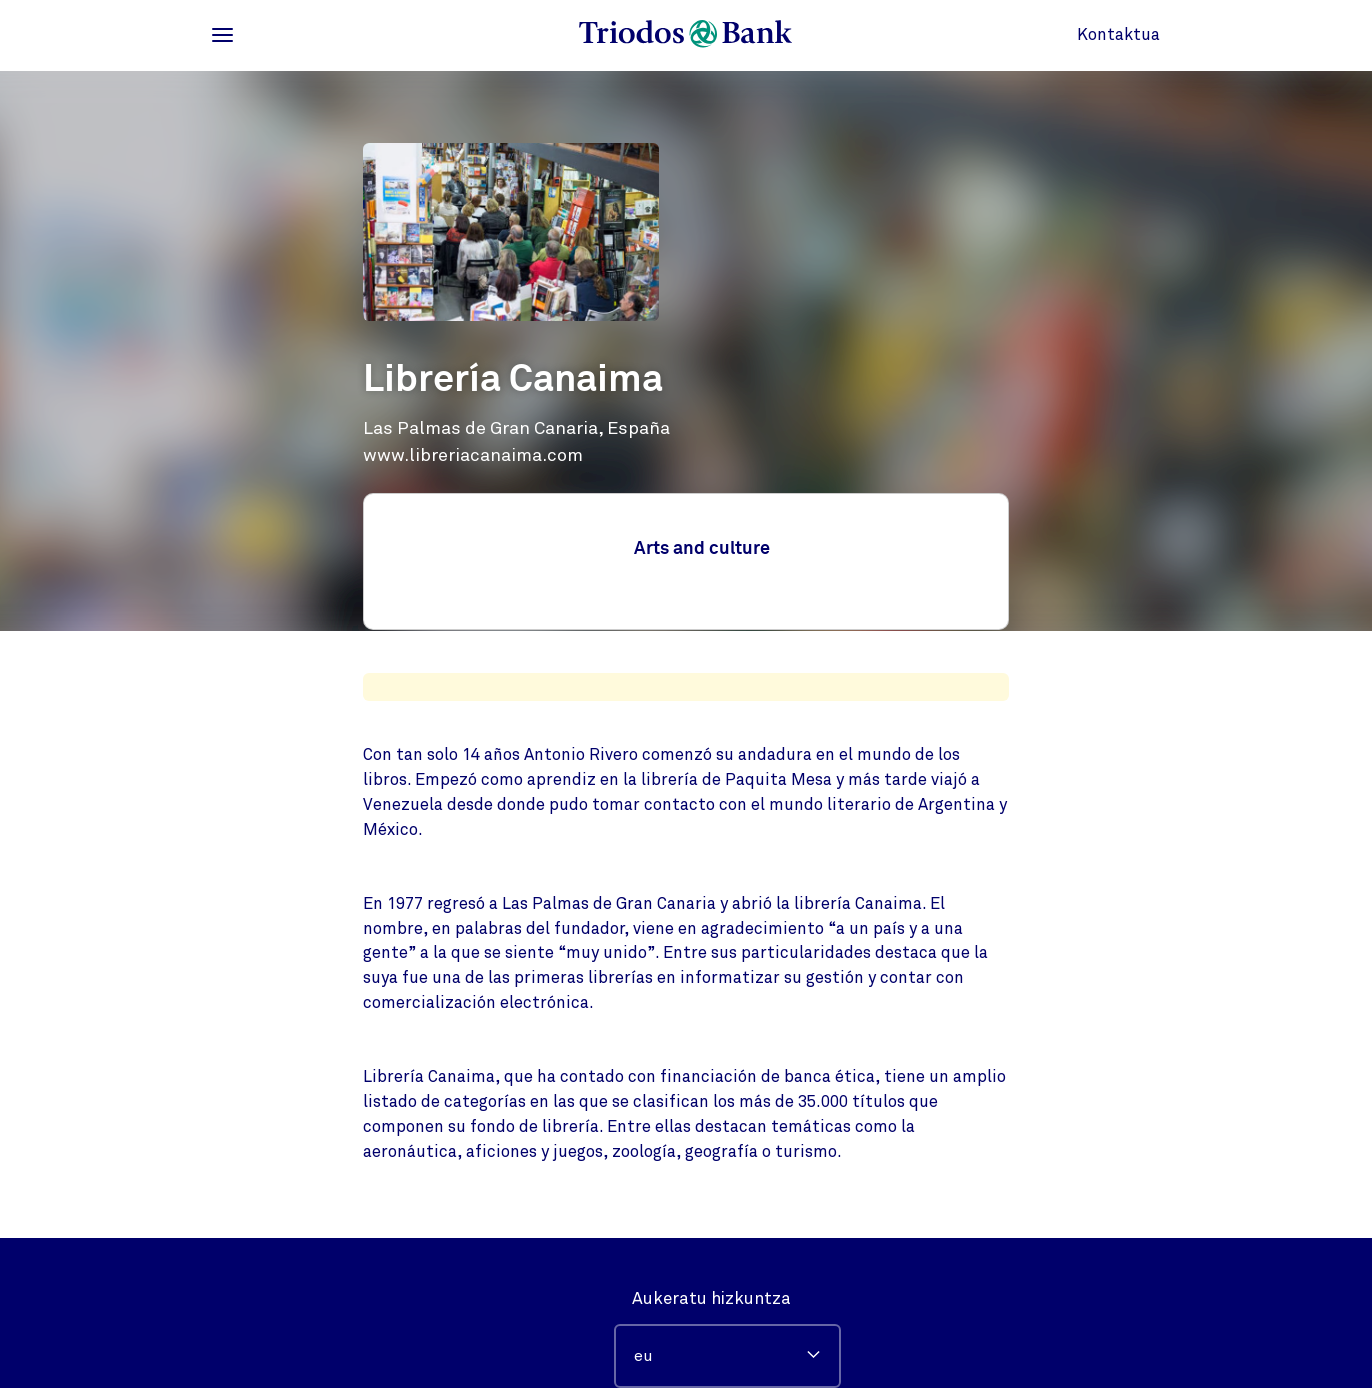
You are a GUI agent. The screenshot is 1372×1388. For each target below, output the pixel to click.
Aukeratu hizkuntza (711, 1298)
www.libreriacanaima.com (473, 455)
